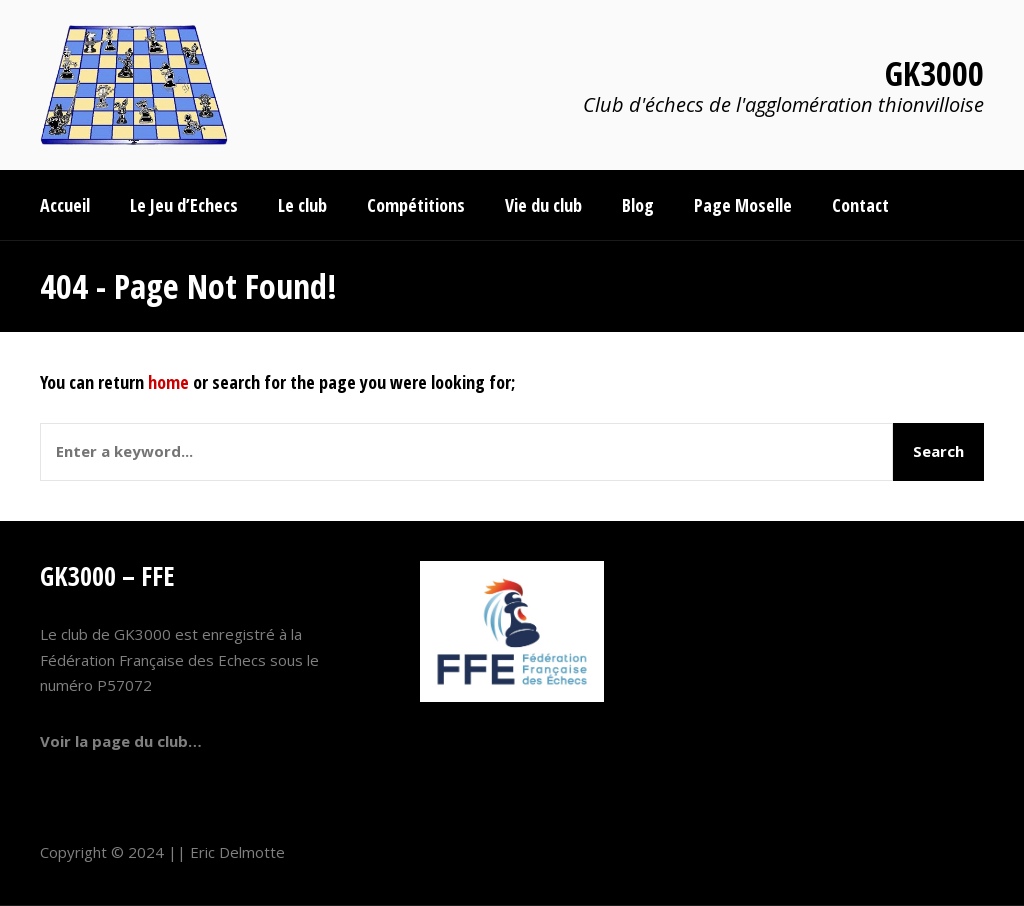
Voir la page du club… (121, 741)
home (168, 382)
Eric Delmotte (237, 852)
